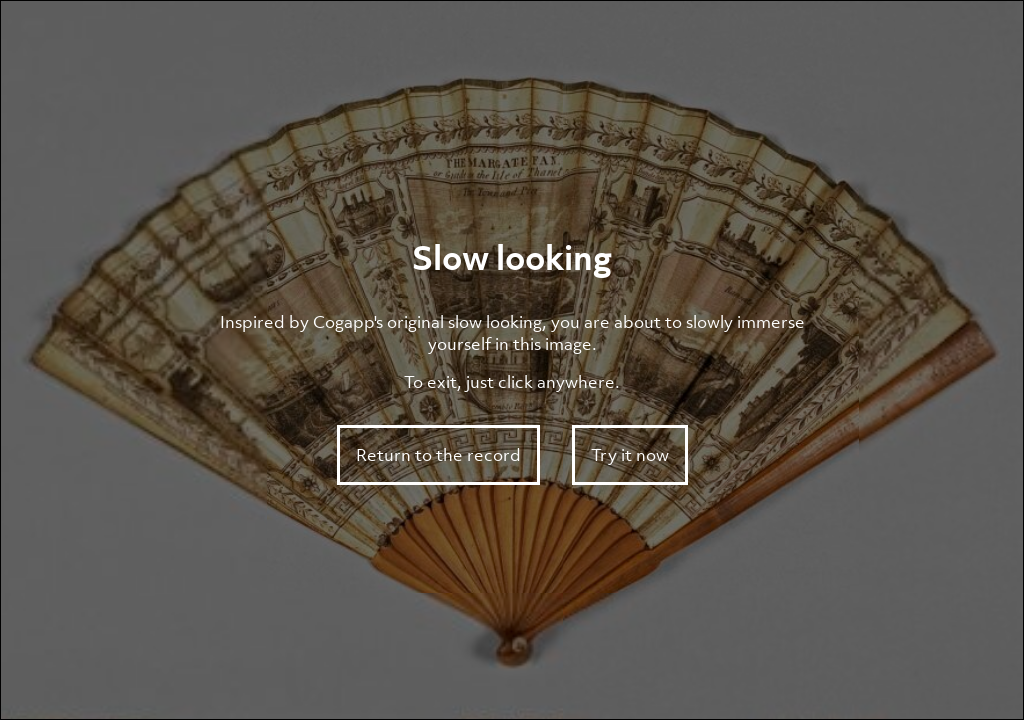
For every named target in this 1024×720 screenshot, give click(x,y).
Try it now (630, 455)
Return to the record (438, 455)
